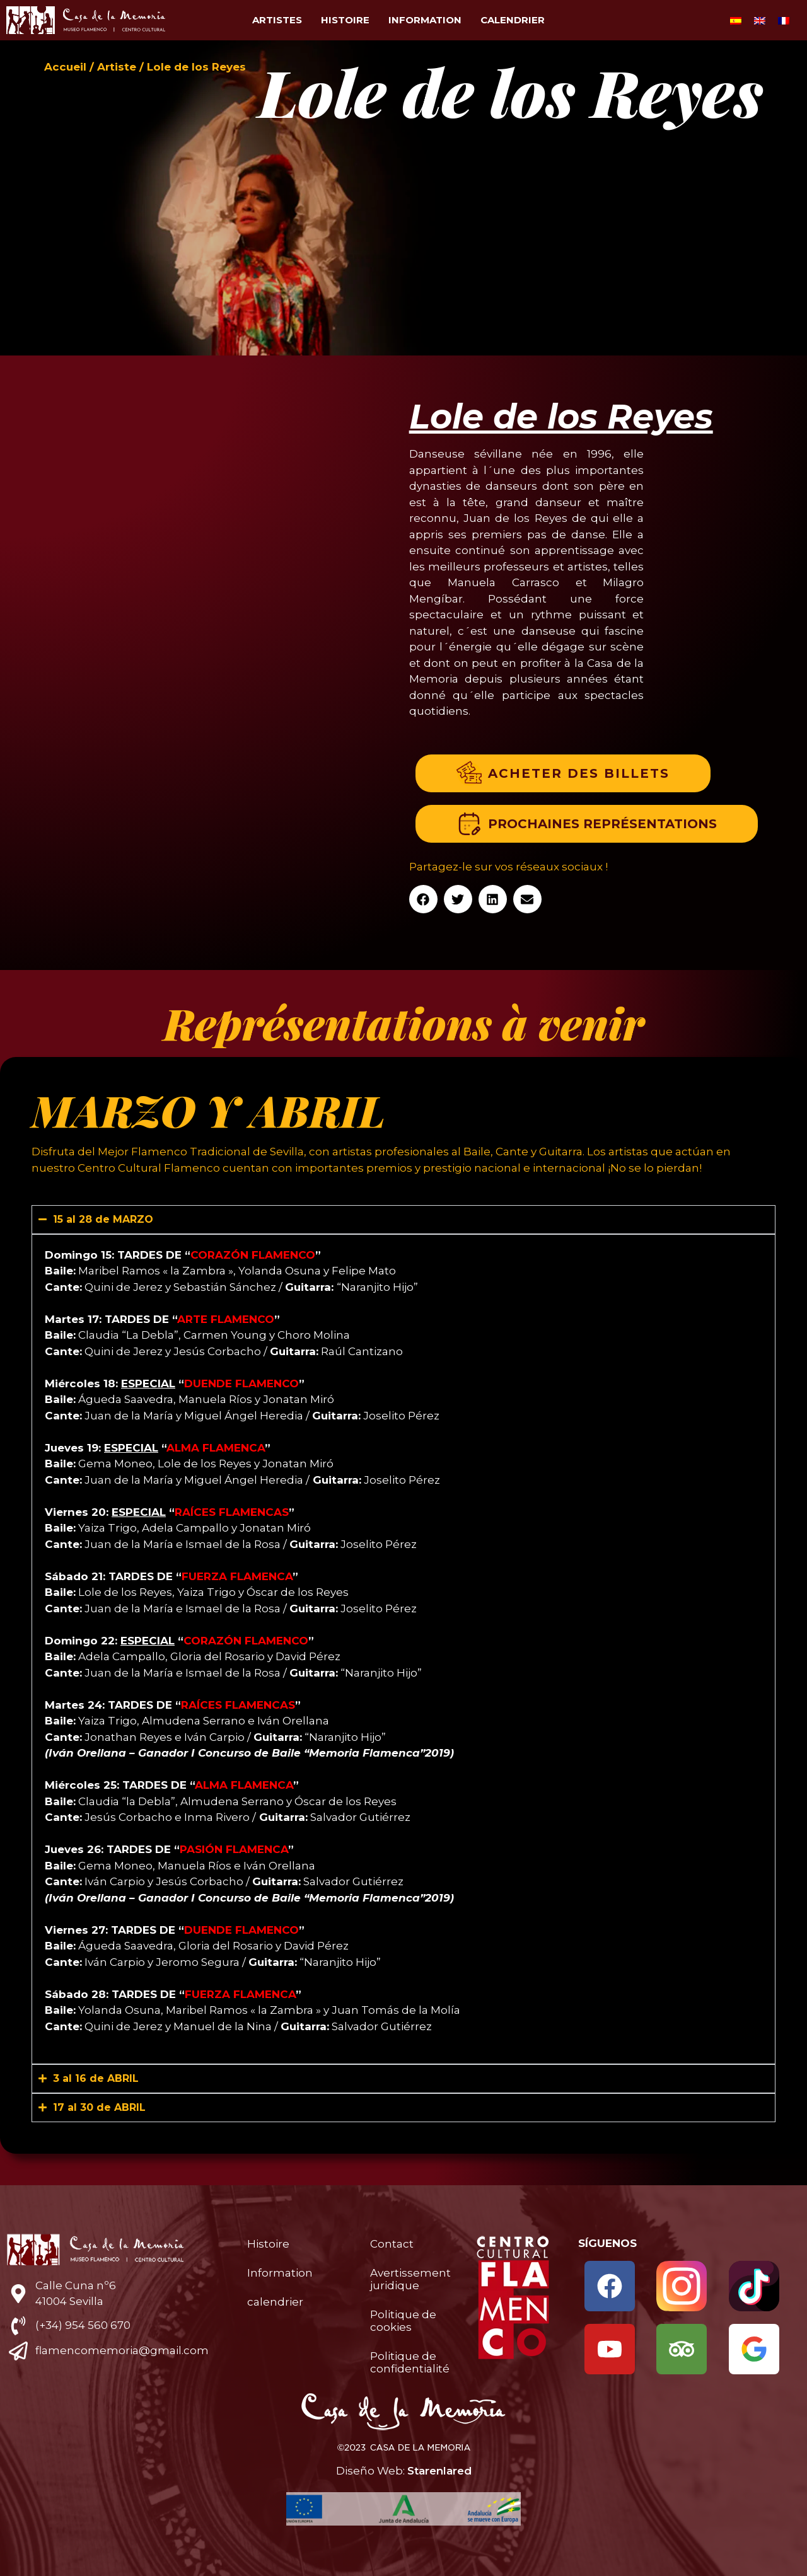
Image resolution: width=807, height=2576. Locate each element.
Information (425, 20)
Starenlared (439, 2470)
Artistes (277, 20)
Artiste (116, 67)
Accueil (65, 67)
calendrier (512, 20)
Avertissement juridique (410, 2279)
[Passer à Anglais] (760, 20)
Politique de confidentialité (410, 2362)
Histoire (345, 20)
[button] (423, 899)
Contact (392, 2244)
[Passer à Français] (784, 20)
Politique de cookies (403, 2320)
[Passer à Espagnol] (736, 20)
